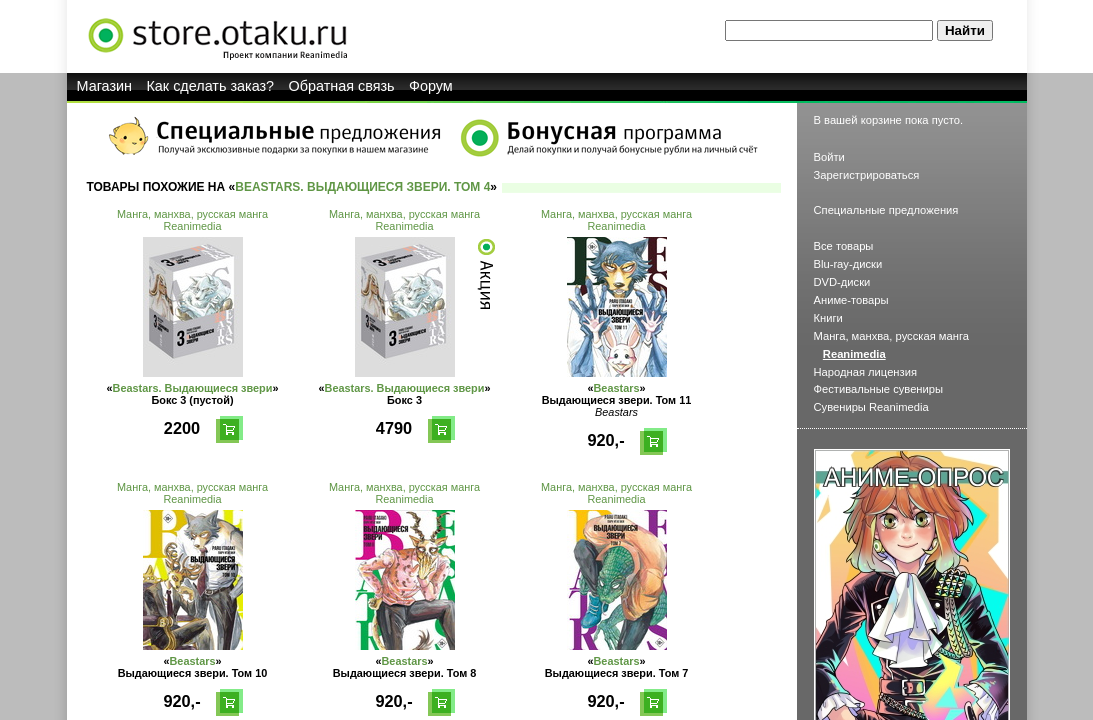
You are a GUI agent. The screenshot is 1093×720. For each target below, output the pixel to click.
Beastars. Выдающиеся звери (193, 388)
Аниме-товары (851, 300)
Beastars (617, 388)
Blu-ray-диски (848, 264)
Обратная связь (342, 86)
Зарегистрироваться (867, 175)
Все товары (844, 246)
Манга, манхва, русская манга (192, 214)
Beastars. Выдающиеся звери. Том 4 (362, 187)
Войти (829, 157)
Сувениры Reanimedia (871, 407)
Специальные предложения (886, 210)
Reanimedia (192, 226)
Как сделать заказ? (210, 86)
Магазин (105, 86)
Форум (431, 86)
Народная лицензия (866, 372)
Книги (828, 318)
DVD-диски (842, 282)
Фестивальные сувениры (879, 389)
